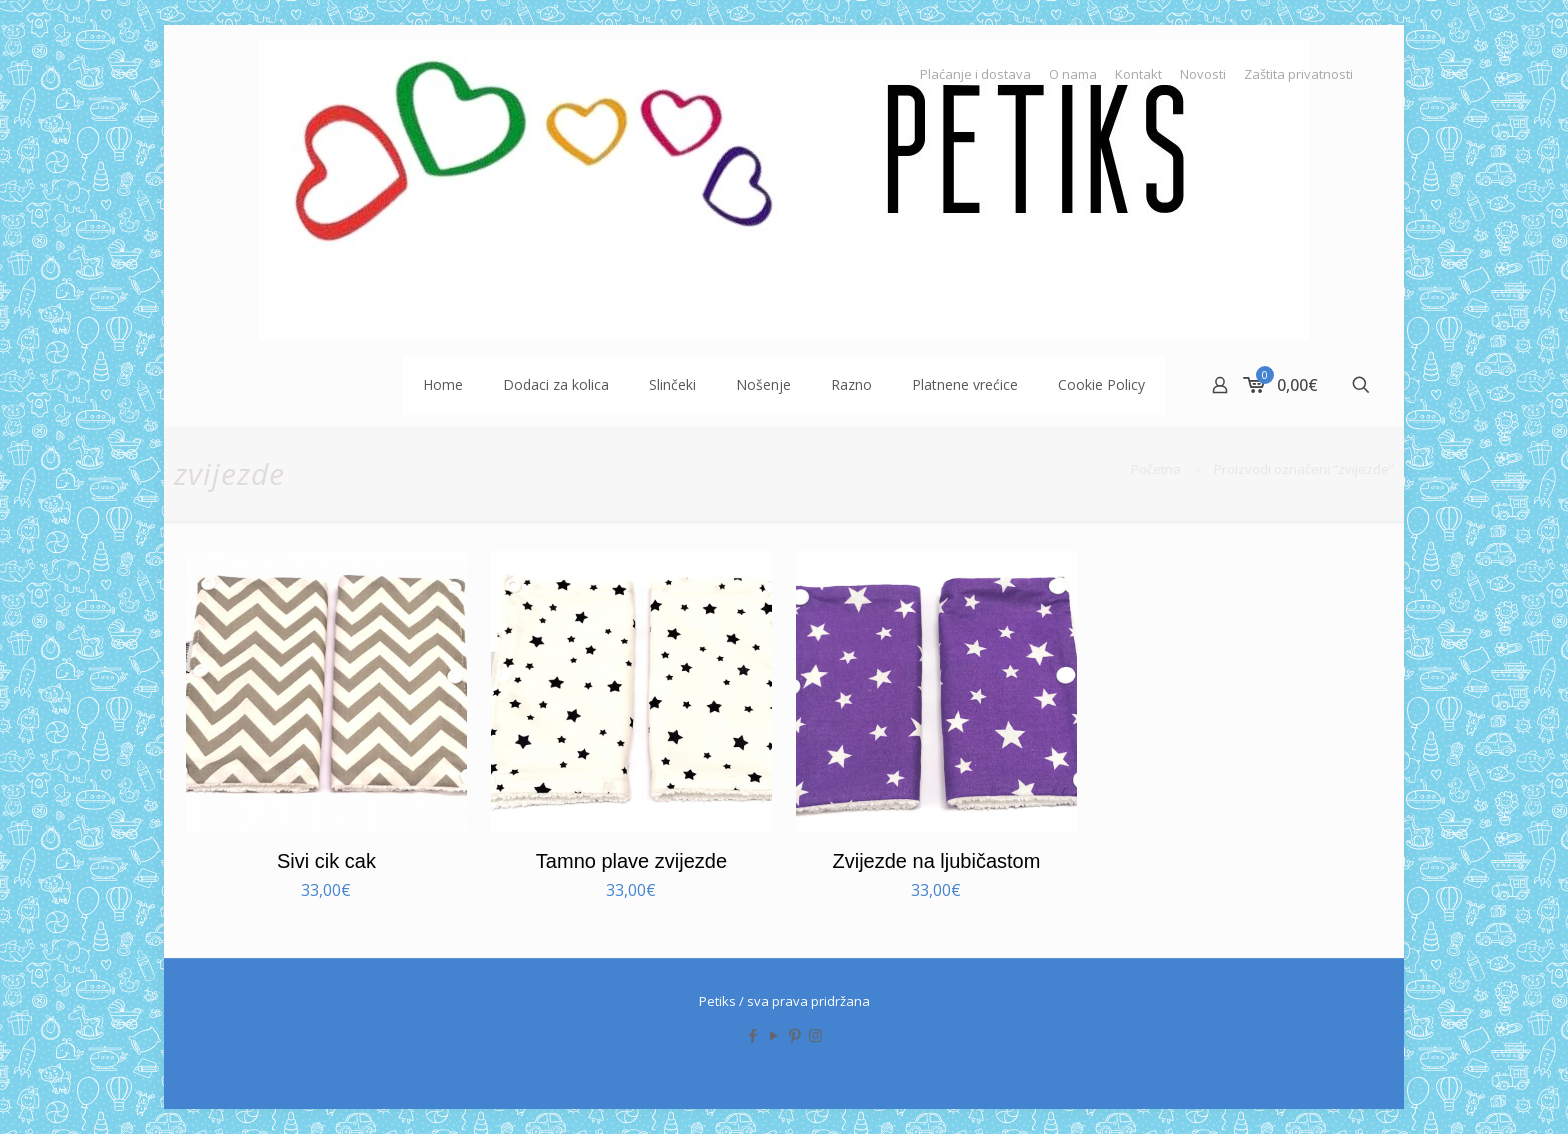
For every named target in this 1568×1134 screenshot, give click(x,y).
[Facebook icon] (752, 1035)
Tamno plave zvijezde (631, 861)
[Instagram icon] (815, 1035)
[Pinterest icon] (794, 1035)
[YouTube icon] (773, 1035)
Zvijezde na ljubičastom (936, 861)
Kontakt (1138, 74)
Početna (1156, 469)
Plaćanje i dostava (975, 74)
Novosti (1203, 74)
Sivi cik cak (326, 861)
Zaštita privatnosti (1298, 74)
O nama (1073, 74)
